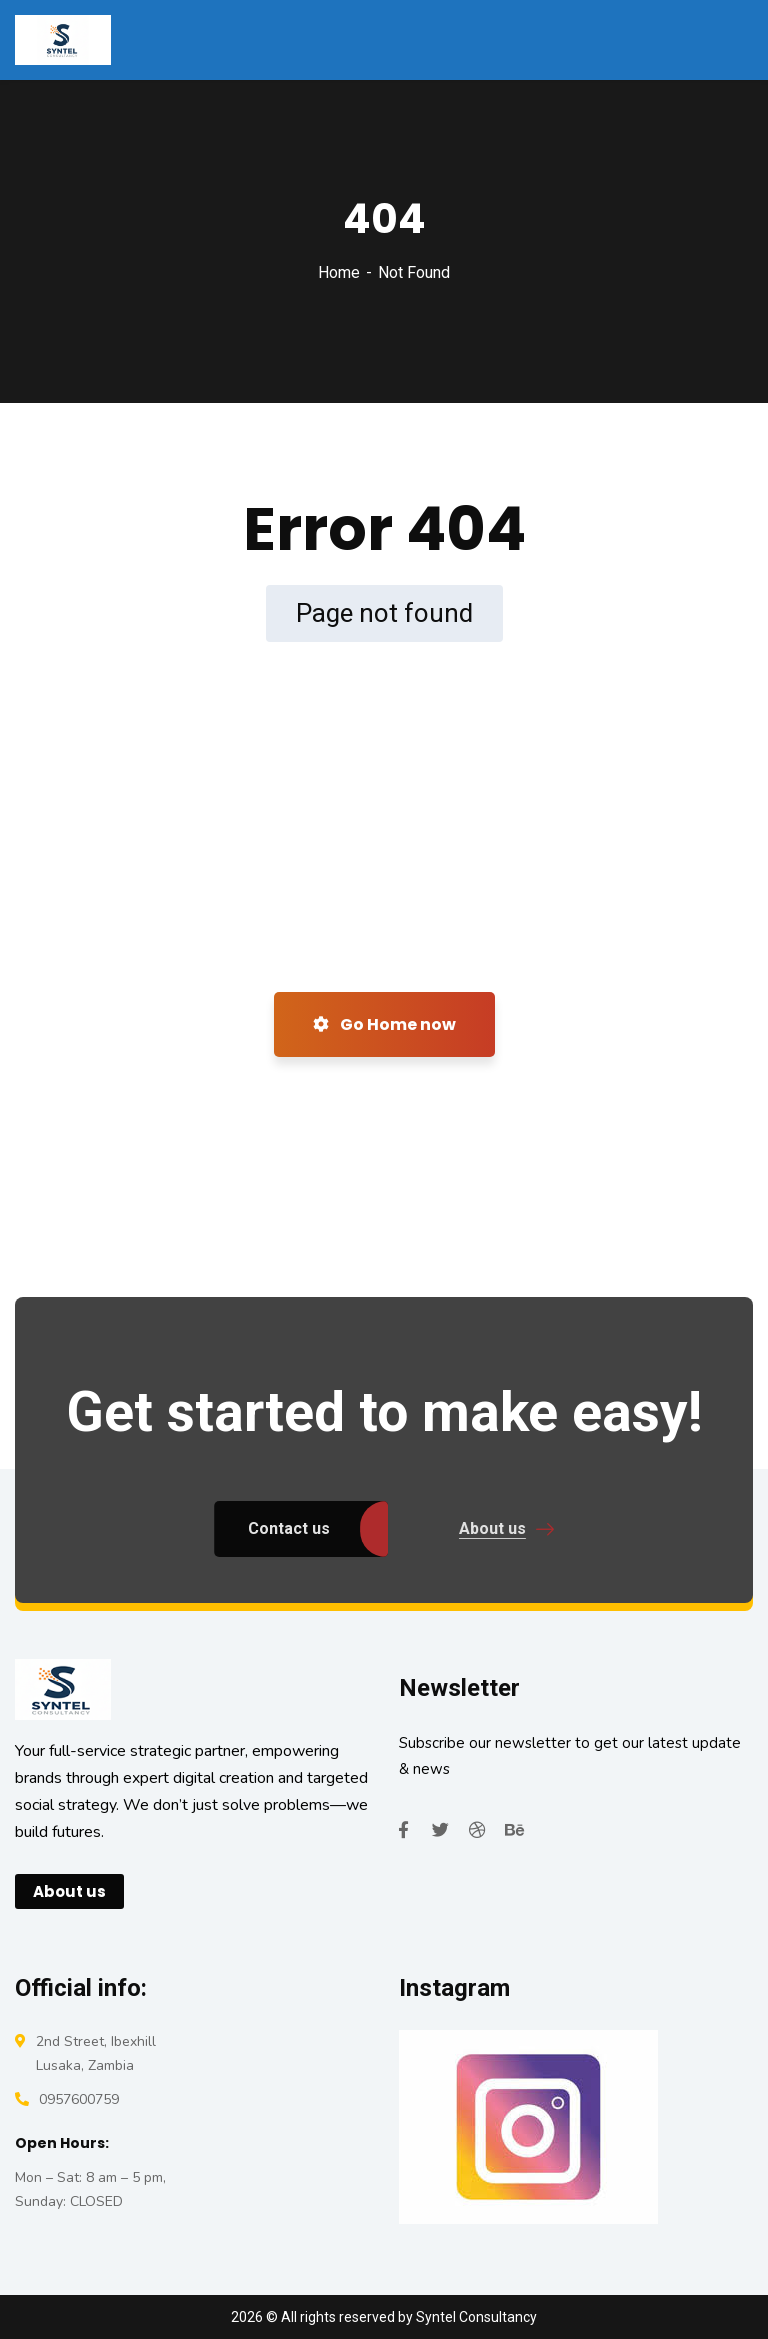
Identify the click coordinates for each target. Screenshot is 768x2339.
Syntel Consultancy (476, 2317)
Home (339, 272)
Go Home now (384, 1024)
